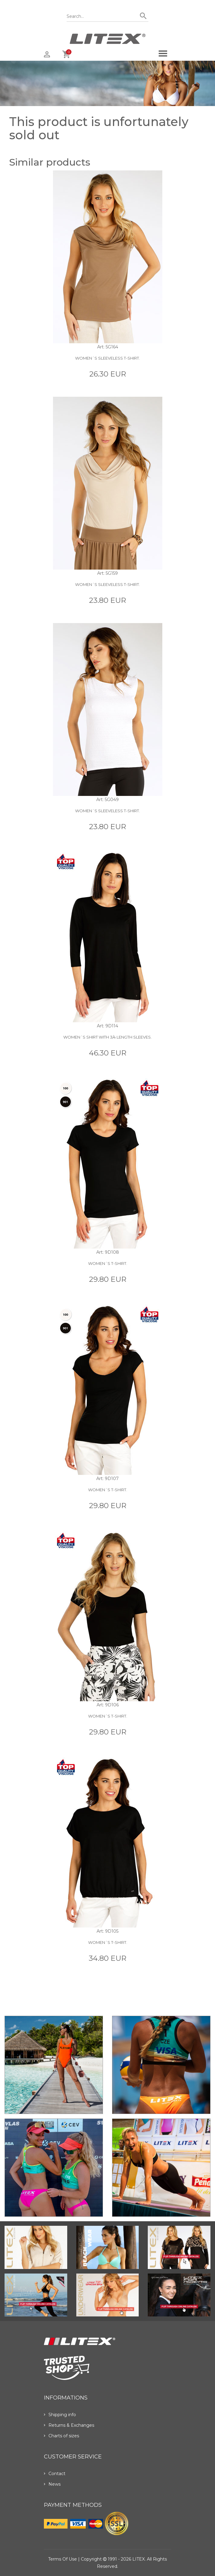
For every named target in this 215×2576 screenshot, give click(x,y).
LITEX (138, 2559)
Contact (54, 2473)
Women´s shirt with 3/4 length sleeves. (107, 1037)
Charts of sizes (61, 2436)
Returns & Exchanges (69, 2425)
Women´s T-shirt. (107, 1263)
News (52, 2484)
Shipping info (60, 2414)
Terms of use (62, 2559)
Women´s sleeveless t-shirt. (107, 358)
